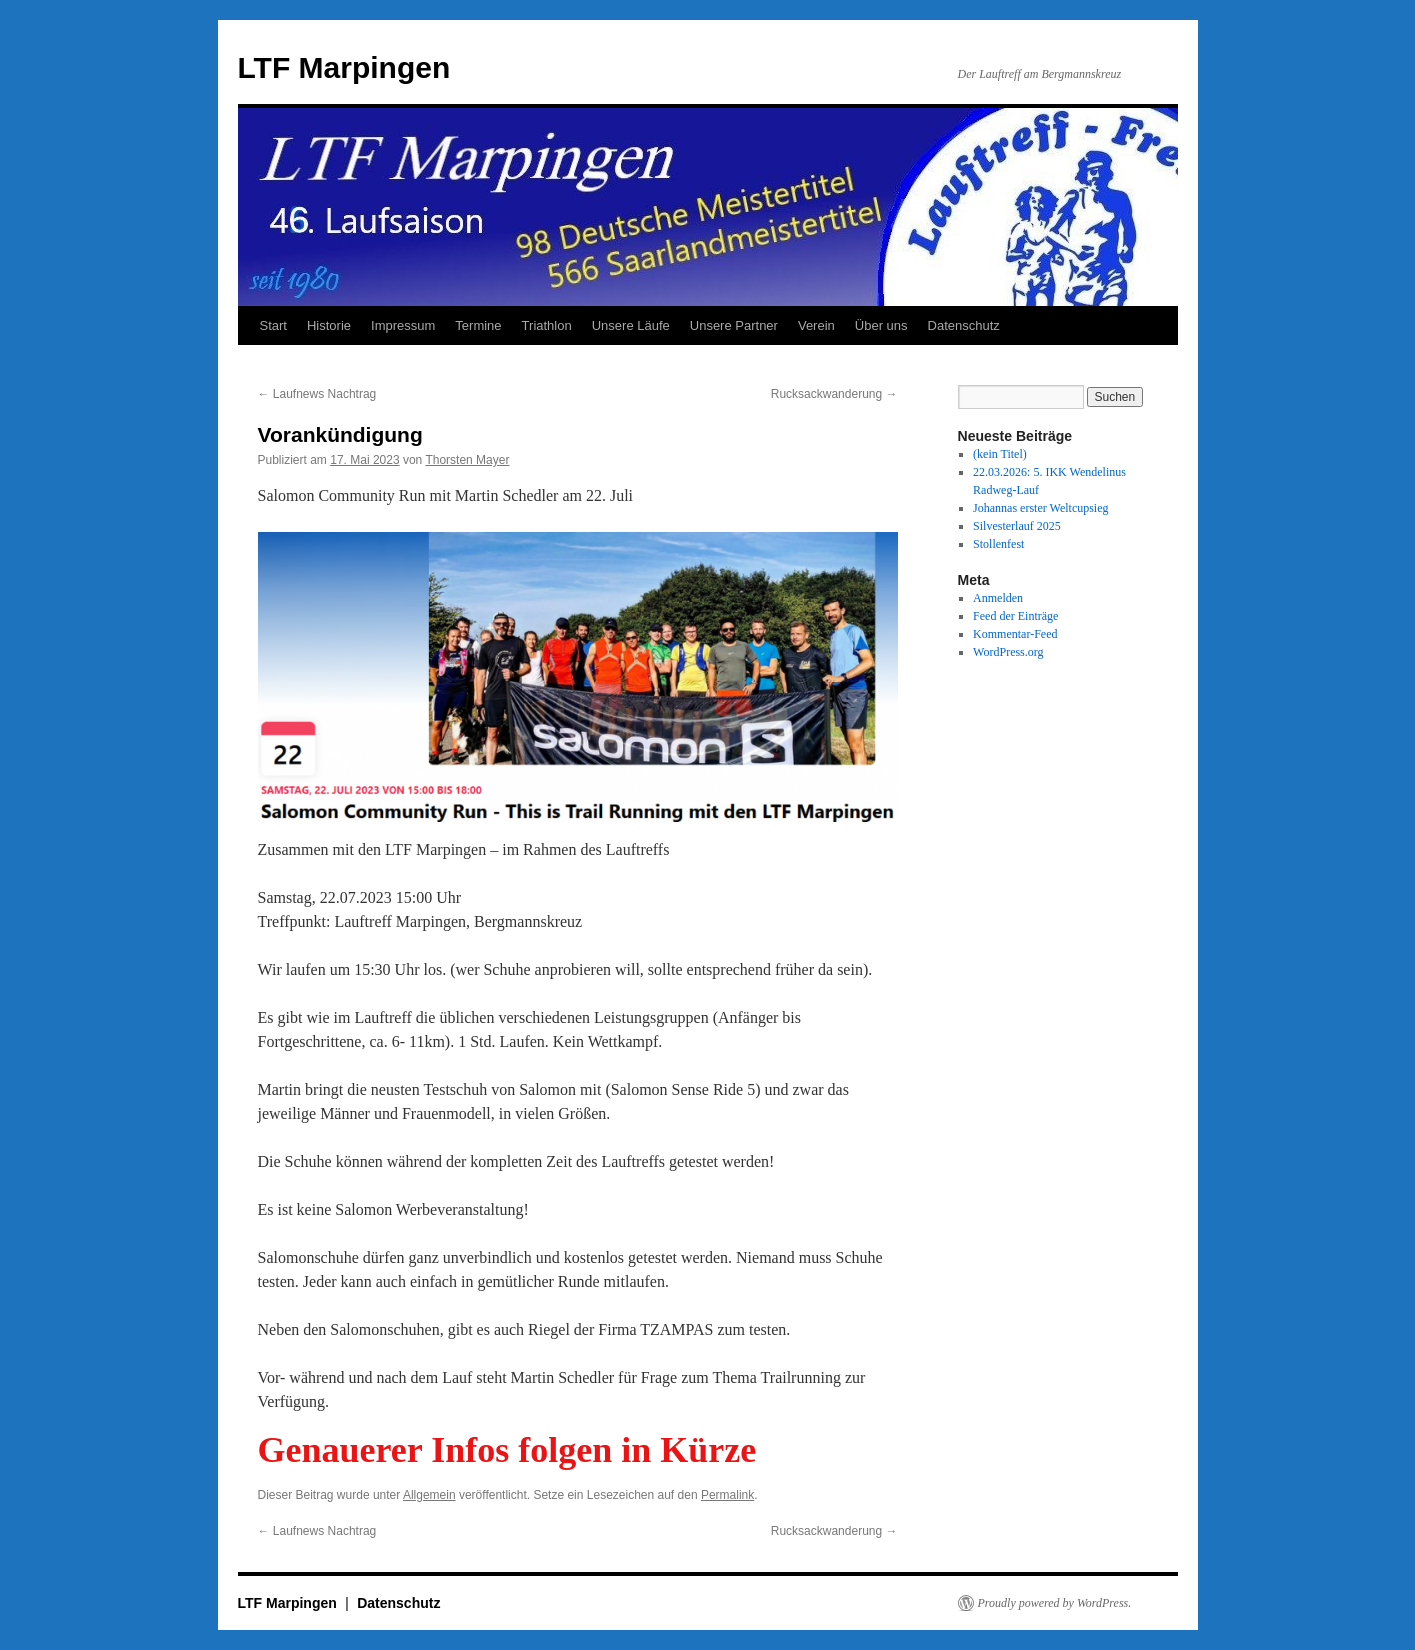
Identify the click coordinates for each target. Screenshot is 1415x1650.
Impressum (403, 325)
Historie (329, 325)
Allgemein (429, 1495)
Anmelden (998, 598)
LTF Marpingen (344, 67)
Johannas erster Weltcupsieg (1040, 508)
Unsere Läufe (631, 325)
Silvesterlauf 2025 (1017, 526)
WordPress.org (1008, 652)
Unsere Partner (734, 325)
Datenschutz (964, 325)
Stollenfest (998, 544)
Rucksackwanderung (834, 394)
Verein (816, 325)
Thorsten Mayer (467, 460)
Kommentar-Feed (1015, 634)
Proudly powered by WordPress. (1055, 1603)
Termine (478, 325)
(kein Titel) (1000, 454)
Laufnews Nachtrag (317, 394)
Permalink (727, 1495)
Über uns (881, 325)
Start (273, 325)
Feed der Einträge (1015, 616)
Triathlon (547, 325)
